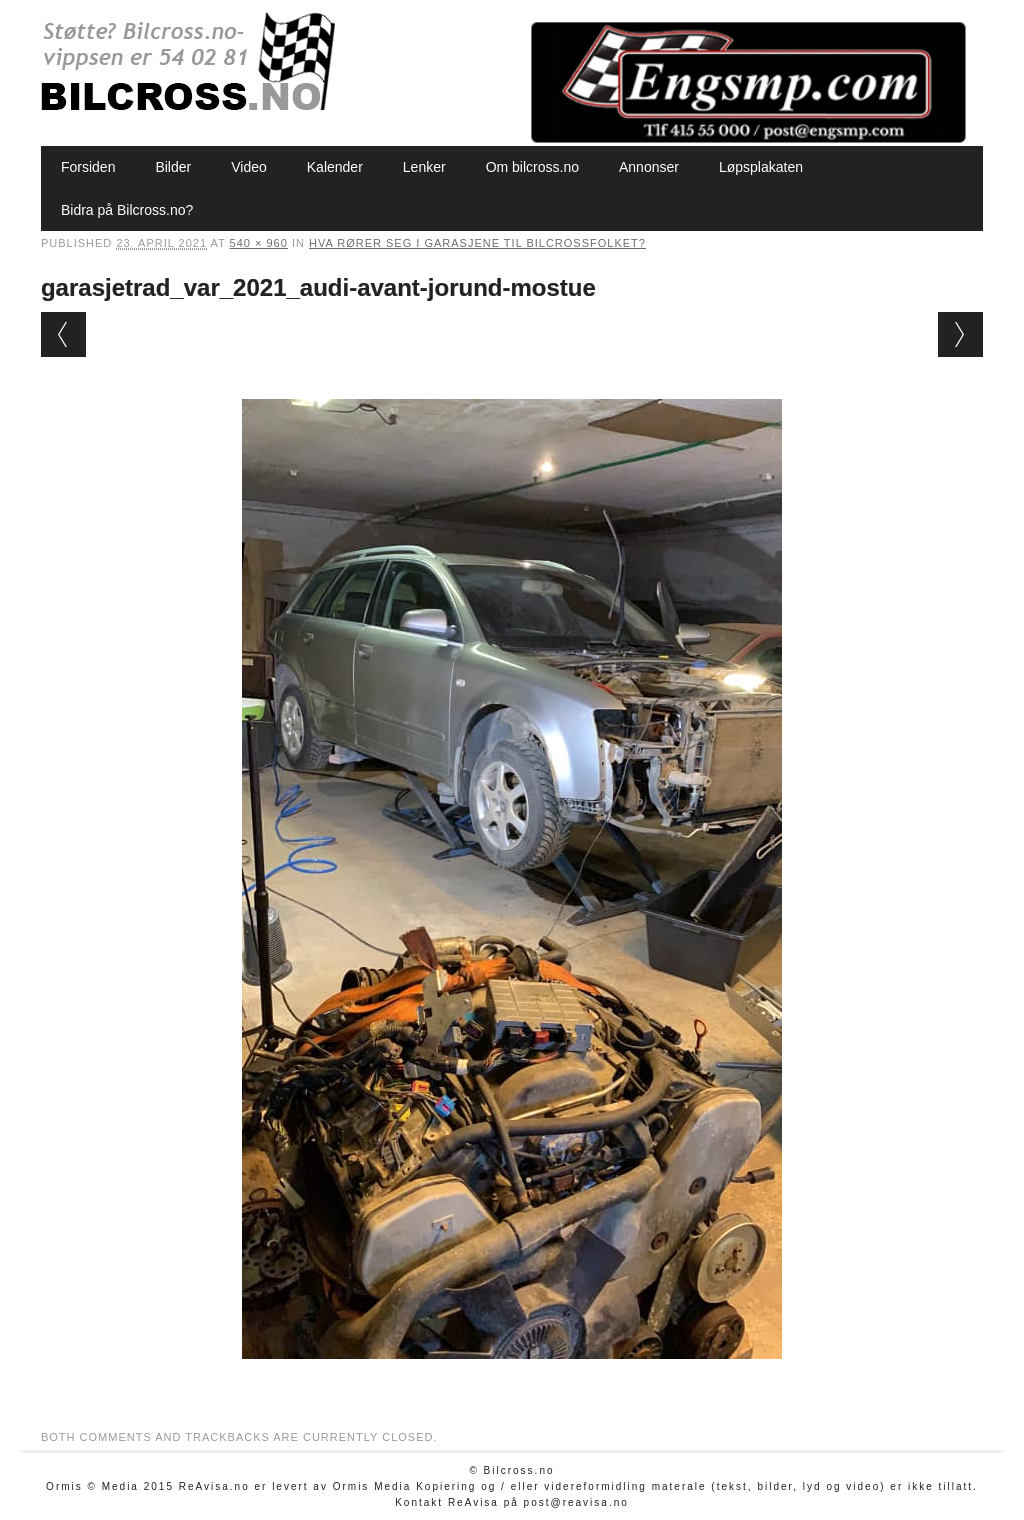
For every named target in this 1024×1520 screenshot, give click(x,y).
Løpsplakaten (761, 167)
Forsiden (88, 167)
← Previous (63, 334)
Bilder (173, 167)
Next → (960, 334)
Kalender (335, 167)
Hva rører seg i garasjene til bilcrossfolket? (477, 243)
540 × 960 (259, 243)
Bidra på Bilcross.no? (127, 210)
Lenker (424, 167)
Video (249, 167)
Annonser (649, 167)
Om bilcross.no (532, 167)
